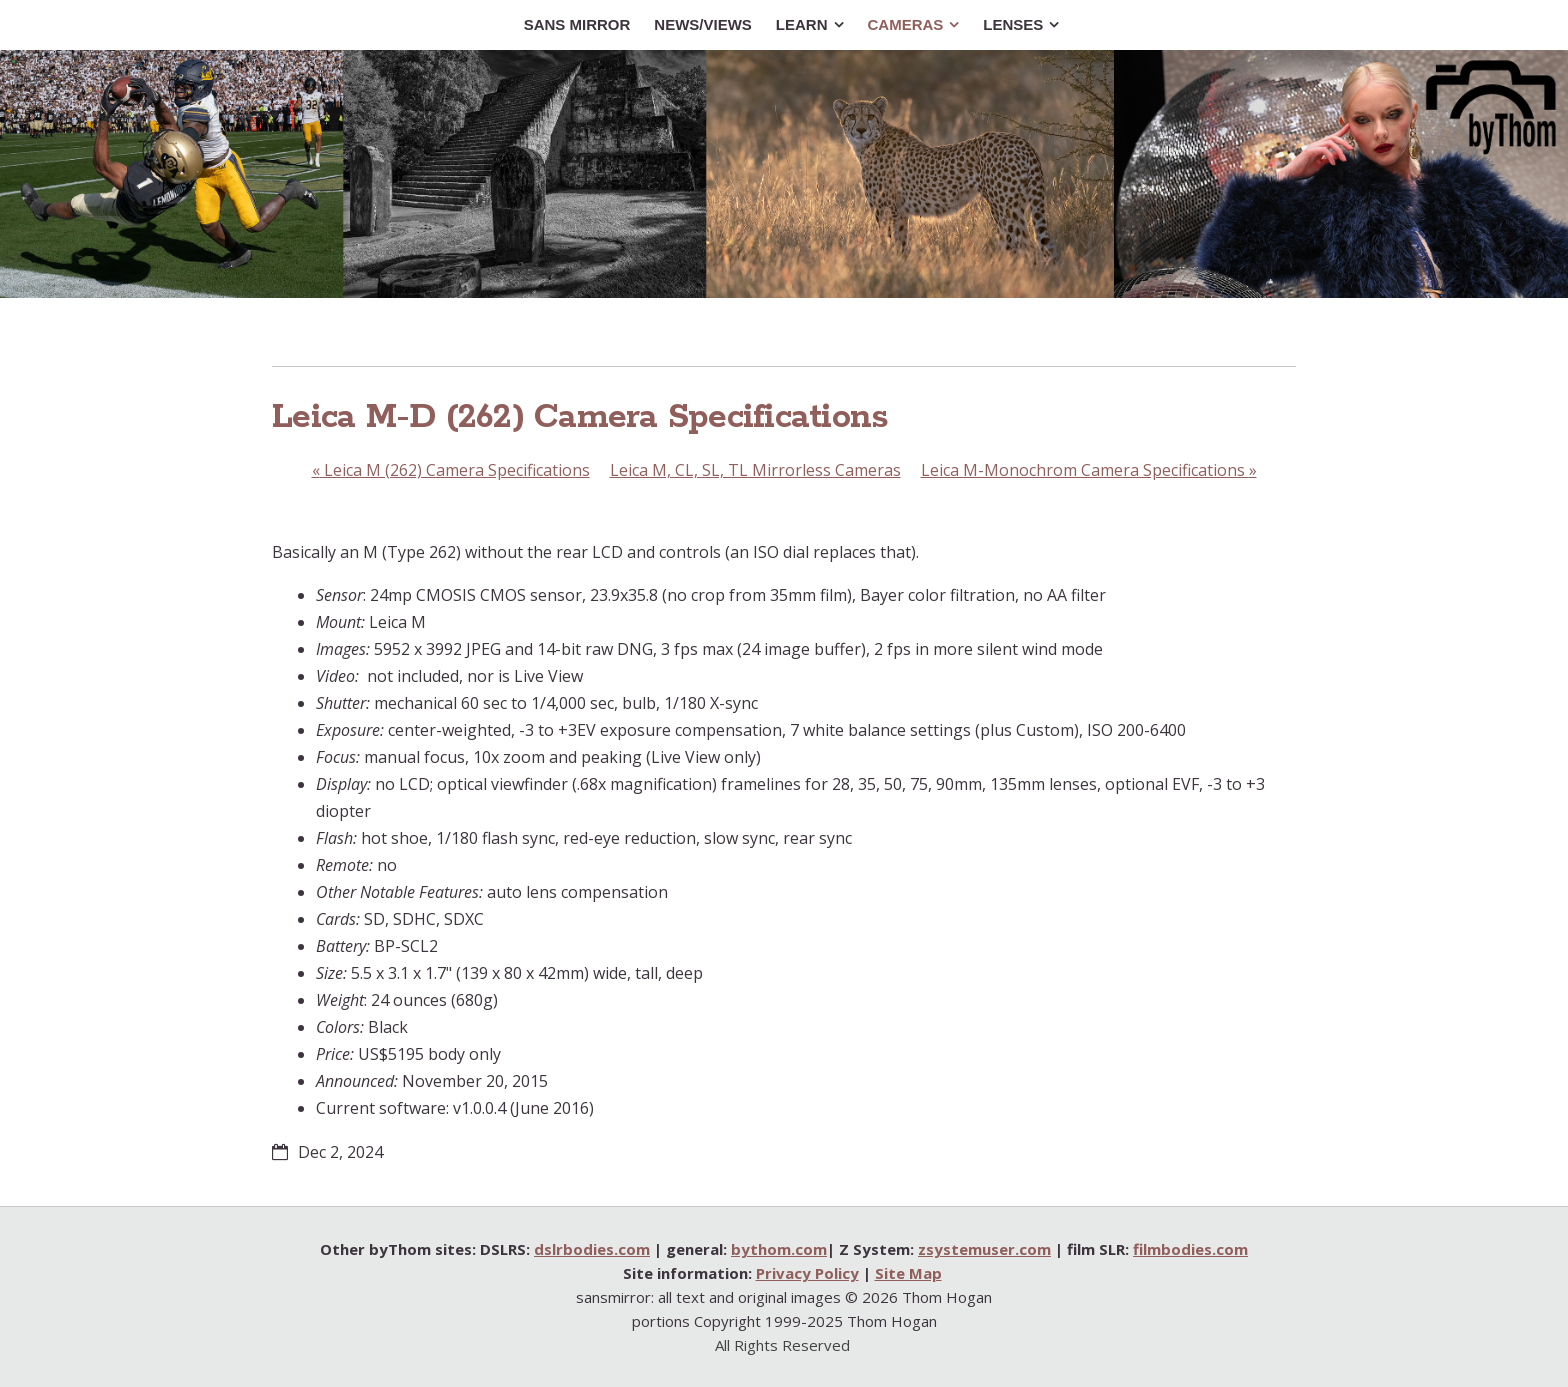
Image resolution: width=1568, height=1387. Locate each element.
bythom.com (779, 1249)
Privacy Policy (807, 1273)
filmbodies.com (1190, 1249)
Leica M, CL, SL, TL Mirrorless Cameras (755, 470)
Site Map (908, 1273)
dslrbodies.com (592, 1249)
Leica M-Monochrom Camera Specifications (1089, 470)
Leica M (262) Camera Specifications (451, 470)
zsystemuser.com (984, 1249)
